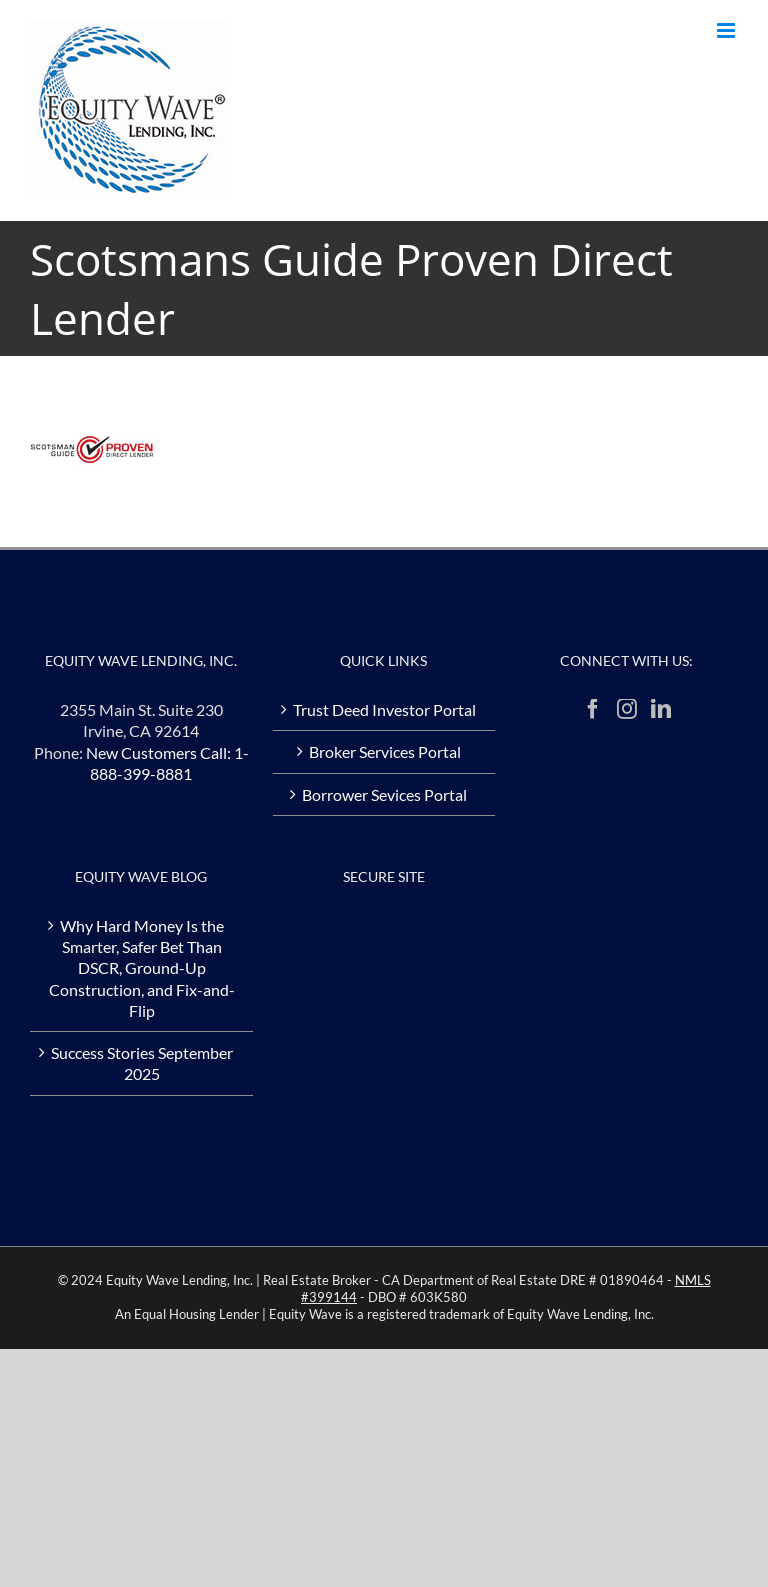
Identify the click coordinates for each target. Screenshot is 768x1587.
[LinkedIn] (661, 709)
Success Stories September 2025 (142, 1063)
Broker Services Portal (385, 751)
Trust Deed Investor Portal (384, 709)
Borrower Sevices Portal (384, 794)
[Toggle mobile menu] (727, 30)
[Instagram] (627, 709)
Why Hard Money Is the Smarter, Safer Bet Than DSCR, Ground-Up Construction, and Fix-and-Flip (142, 968)
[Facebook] (593, 709)
